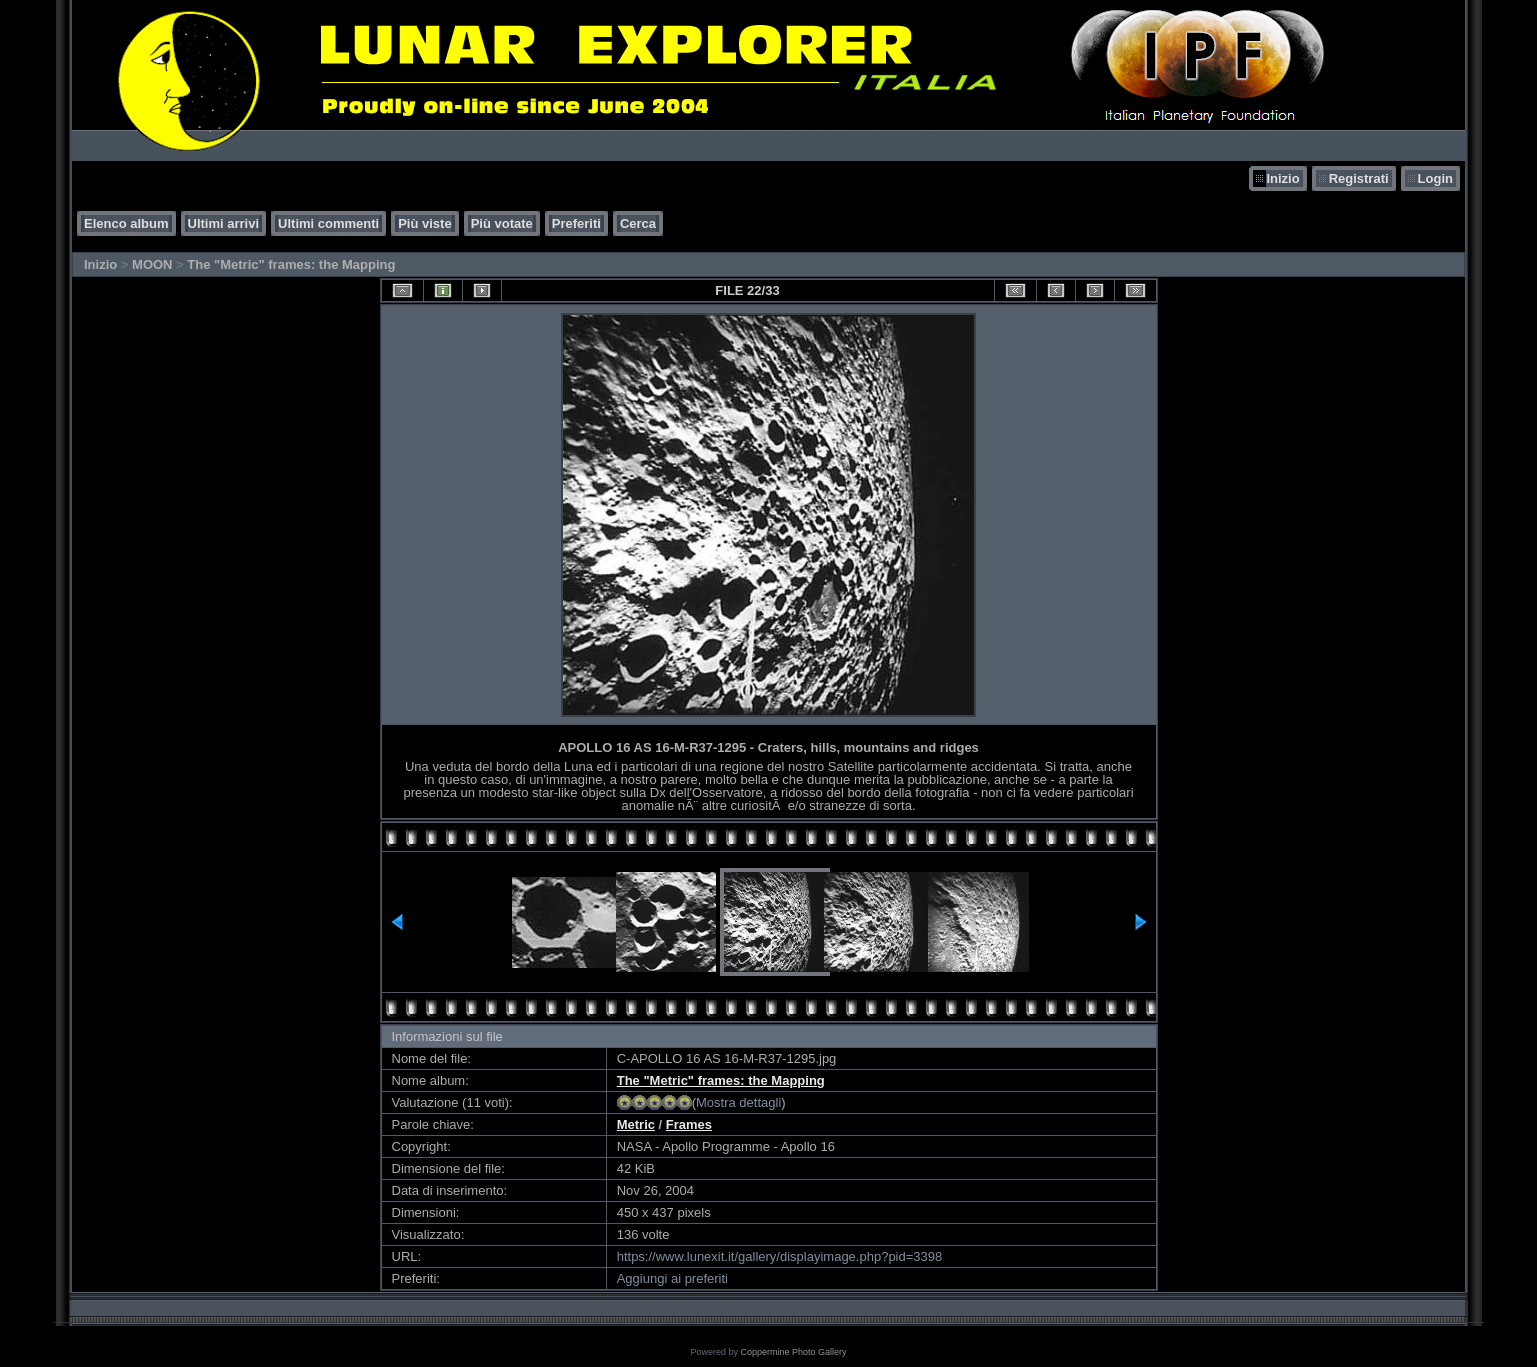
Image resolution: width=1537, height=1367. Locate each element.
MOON (152, 264)
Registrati (1359, 178)
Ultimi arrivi (224, 223)
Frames (689, 1124)
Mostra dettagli (738, 1102)
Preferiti (576, 223)
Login (1435, 178)
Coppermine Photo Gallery (793, 1352)
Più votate (502, 223)
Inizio (1282, 178)
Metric (636, 1124)
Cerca (638, 223)
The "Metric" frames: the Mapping (291, 264)
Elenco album (126, 223)
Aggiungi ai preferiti (672, 1278)
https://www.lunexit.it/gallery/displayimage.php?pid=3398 (780, 1256)
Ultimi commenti (328, 223)
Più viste (424, 223)
